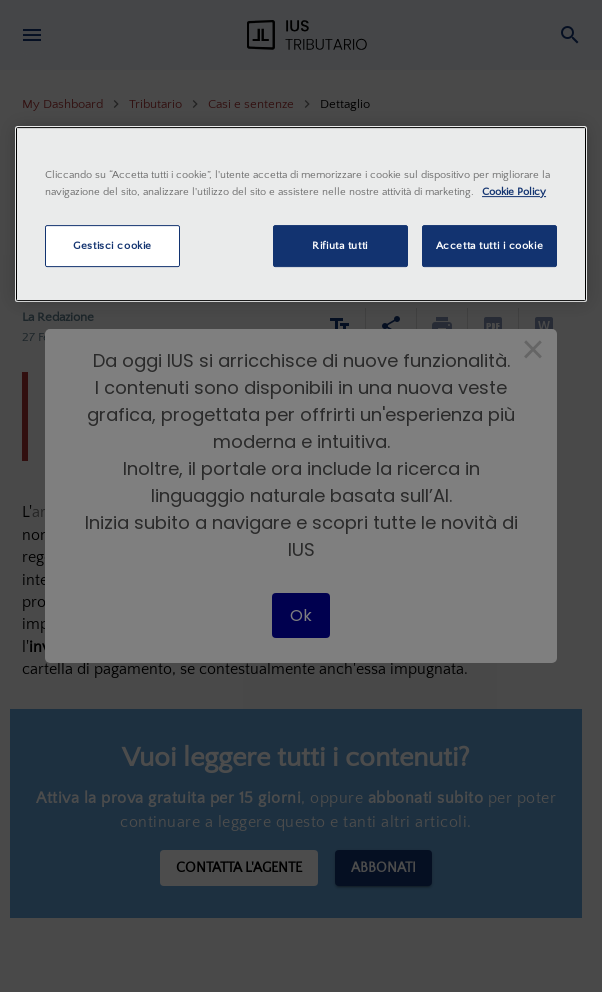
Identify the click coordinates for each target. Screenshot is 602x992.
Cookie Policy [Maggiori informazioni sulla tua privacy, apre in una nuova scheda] (514, 191)
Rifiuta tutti (339, 245)
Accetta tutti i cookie (490, 245)
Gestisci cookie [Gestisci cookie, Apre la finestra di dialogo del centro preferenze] (112, 245)
